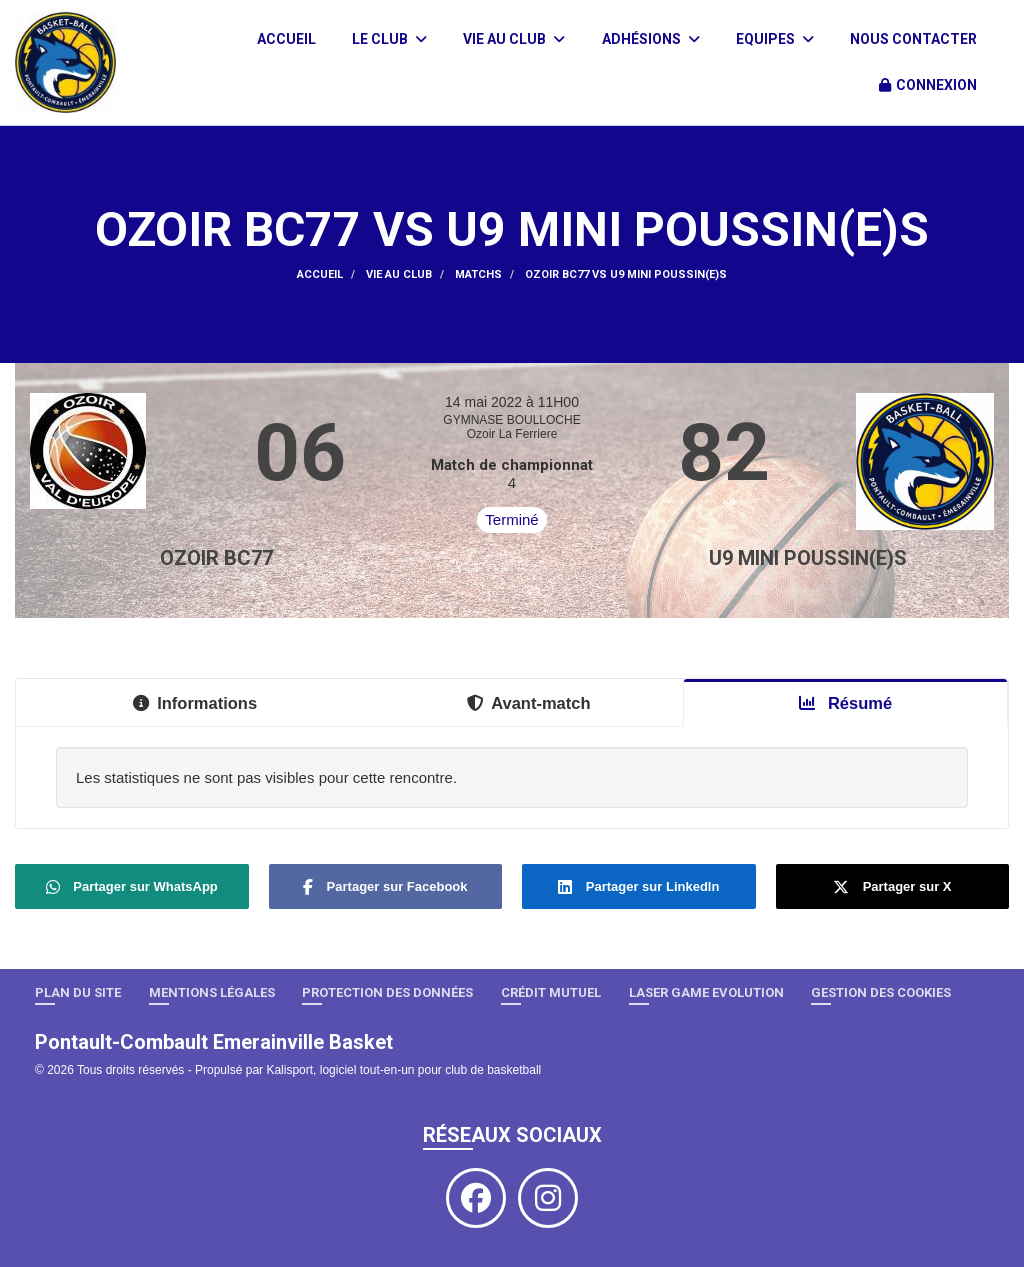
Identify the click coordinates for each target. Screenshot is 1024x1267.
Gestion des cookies (881, 992)
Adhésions (651, 39)
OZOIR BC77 (216, 558)
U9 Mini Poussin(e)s (808, 558)
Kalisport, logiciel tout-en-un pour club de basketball (403, 1070)
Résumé (845, 703)
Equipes (775, 39)
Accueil (286, 39)
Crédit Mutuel (551, 992)
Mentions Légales (212, 992)
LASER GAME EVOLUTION (706, 992)
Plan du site (78, 992)
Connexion (928, 85)
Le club (389, 39)
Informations (195, 703)
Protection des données (387, 992)
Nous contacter (913, 39)
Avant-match (528, 703)
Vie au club (514, 39)
